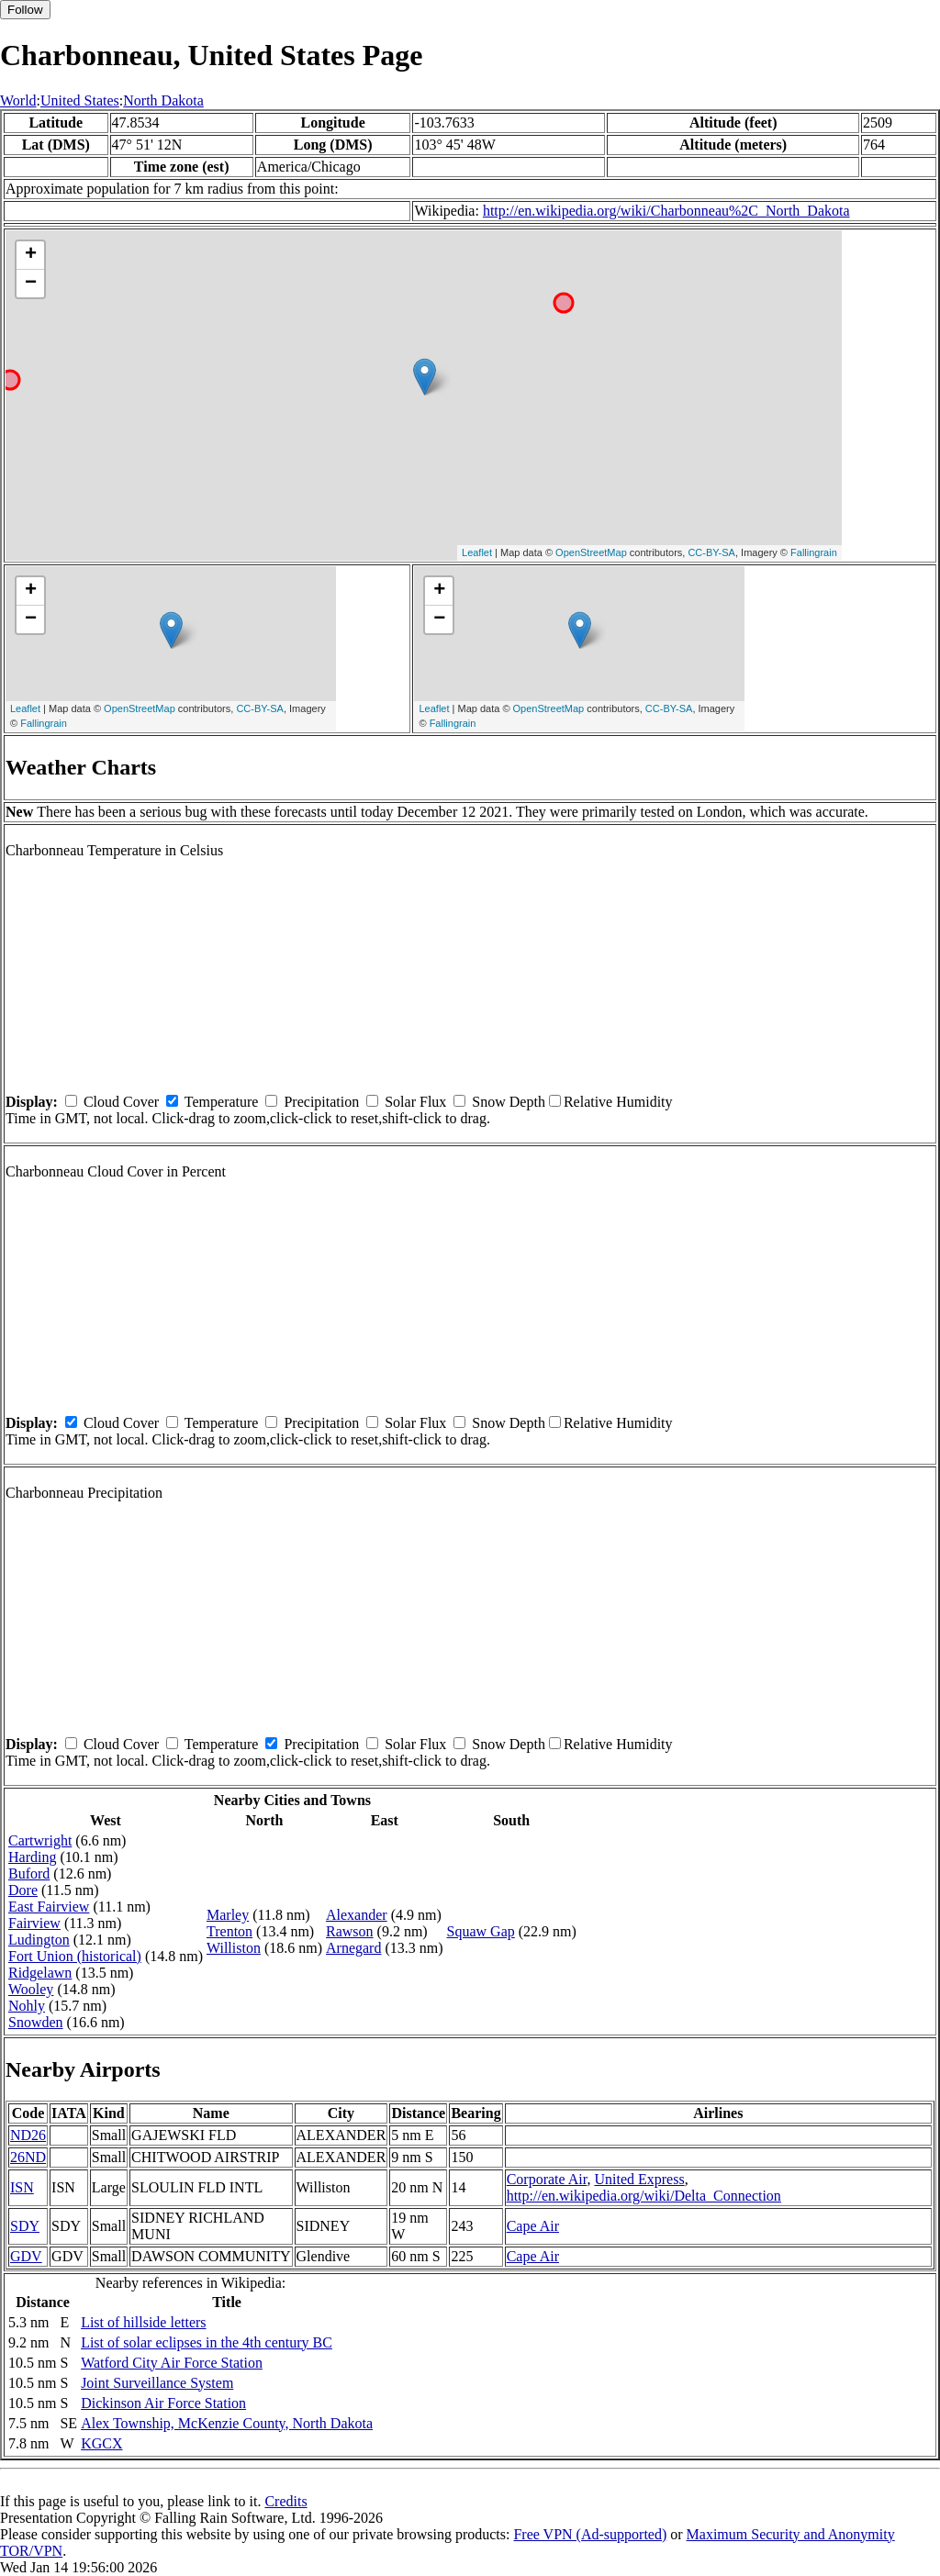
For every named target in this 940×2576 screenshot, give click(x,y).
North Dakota (163, 100)
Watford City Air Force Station (172, 2362)
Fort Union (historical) (74, 1956)
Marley (228, 1915)
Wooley (30, 1989)
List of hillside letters (143, 2322)
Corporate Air (547, 2179)
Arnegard (353, 1948)
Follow (25, 10)
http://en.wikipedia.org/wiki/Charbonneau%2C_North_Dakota (666, 210)
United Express (639, 2179)
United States (79, 100)
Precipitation (321, 1102)
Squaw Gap (481, 1931)
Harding (32, 1857)
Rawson (350, 1931)
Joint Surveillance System (157, 2383)
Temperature (222, 1102)
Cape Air (533, 2226)
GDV (26, 2256)
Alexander (356, 1915)
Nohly (26, 2005)
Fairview (34, 1923)
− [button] (31, 283)
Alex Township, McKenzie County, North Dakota (227, 2423)
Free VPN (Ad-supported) (589, 2534)
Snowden (35, 2022)
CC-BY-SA (711, 552)
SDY (24, 2226)
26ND (28, 2157)
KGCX (101, 2443)
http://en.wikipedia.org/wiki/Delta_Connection (644, 2195)
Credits (285, 2501)
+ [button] (31, 255)
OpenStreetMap (591, 552)
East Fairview (48, 1906)
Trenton (229, 1931)
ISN (22, 2187)
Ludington (39, 1939)
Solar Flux (415, 1102)
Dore (23, 1890)
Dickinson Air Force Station (163, 2403)
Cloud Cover (121, 1102)
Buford (29, 1873)
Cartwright (40, 1840)
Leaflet (477, 552)
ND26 (28, 2135)
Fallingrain (813, 552)
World (18, 100)
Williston (234, 1948)
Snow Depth (508, 1102)
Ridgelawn (40, 1972)
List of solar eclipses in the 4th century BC (206, 2342)
